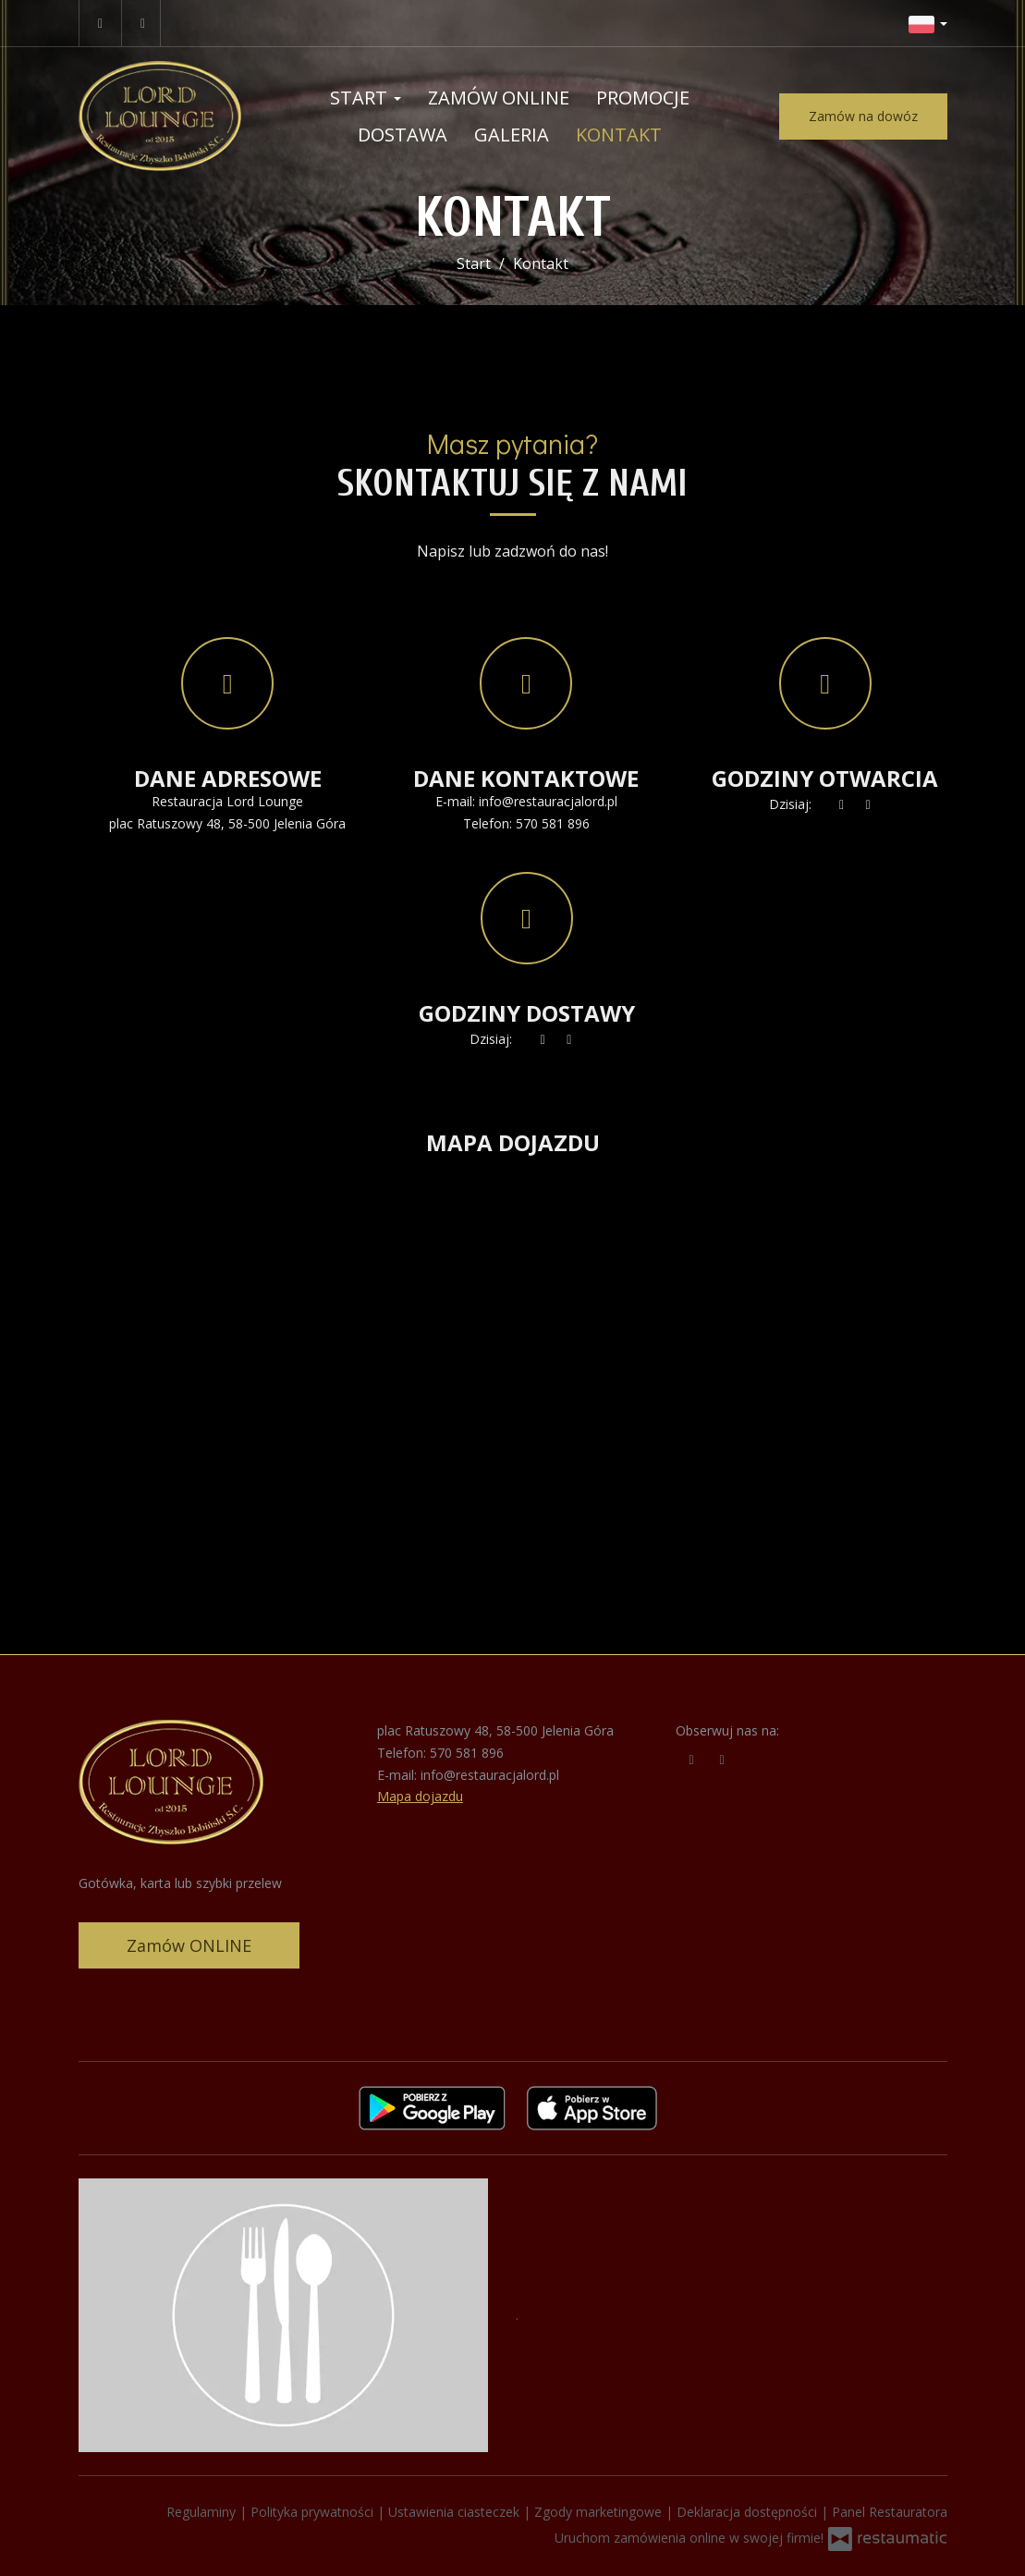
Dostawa (402, 134)
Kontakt (619, 134)
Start (365, 97)
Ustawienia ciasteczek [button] (455, 2512)
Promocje (642, 97)
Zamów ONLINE (189, 1945)
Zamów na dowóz (863, 116)
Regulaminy (202, 2512)
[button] (928, 23)
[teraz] (842, 804)
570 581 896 (553, 823)
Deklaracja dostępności (749, 2512)
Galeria (511, 134)
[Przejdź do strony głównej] (160, 116)
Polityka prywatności (313, 2512)
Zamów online (498, 97)
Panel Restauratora (889, 2512)
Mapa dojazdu (420, 1796)
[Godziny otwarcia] (868, 804)
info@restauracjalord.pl (548, 801)
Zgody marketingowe (599, 2512)
